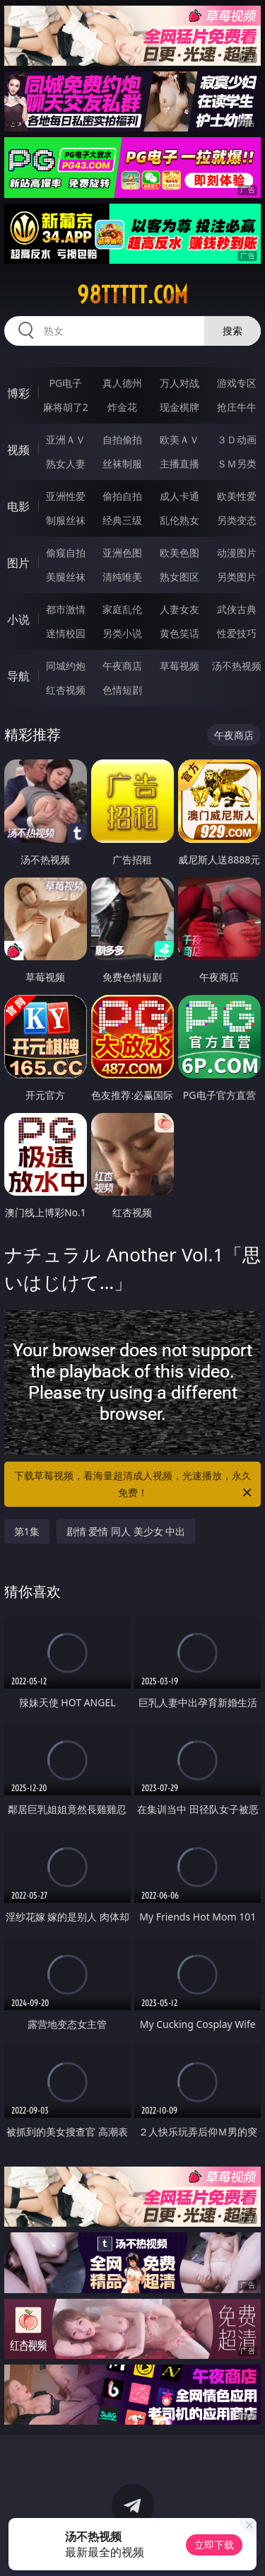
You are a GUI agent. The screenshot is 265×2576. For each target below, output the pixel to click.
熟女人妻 (66, 463)
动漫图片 (237, 552)
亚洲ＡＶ (66, 439)
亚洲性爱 (66, 496)
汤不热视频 (236, 665)
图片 (18, 563)
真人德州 (122, 383)
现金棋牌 (179, 407)
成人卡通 (179, 496)
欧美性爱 (237, 496)
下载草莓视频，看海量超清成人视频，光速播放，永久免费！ (134, 1485)
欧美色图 (179, 552)
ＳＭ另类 (237, 463)
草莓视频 (179, 665)
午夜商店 (122, 665)
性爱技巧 (237, 633)
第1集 (27, 1531)
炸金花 (122, 407)
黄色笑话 (179, 633)
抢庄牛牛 (237, 407)
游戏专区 (237, 383)
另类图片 (237, 576)
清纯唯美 (122, 576)
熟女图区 (179, 576)
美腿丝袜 (66, 576)
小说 (18, 619)
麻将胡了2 (65, 407)
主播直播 (179, 463)
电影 (18, 506)
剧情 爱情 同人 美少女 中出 (126, 1531)
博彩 (18, 393)
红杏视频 (66, 690)
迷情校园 (66, 633)
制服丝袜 (66, 520)
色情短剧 (122, 690)
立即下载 (214, 2544)
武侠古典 (237, 609)
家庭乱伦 (122, 609)
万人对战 (179, 383)
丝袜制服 (122, 463)
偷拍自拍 (122, 496)
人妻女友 (179, 609)
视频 (18, 449)
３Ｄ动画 (237, 439)
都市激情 (66, 609)
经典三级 (122, 520)
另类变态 (237, 520)
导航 (18, 676)
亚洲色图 (122, 552)
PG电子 (65, 383)
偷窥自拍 (66, 552)
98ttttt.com (132, 295)
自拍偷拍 (122, 439)
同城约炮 (66, 665)
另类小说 (122, 633)
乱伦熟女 (179, 520)
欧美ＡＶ (179, 439)
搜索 (232, 330)
